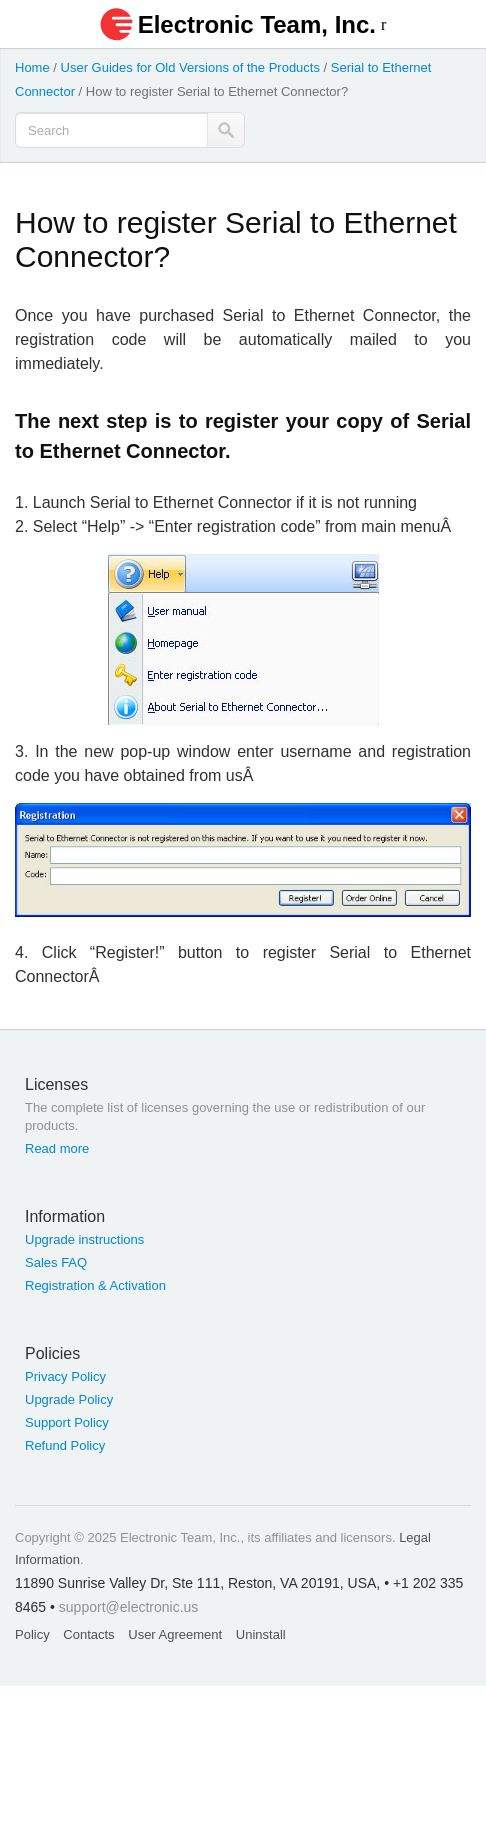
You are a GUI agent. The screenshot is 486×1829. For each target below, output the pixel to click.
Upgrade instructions (84, 1239)
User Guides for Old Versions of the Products (190, 67)
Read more (57, 1148)
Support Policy (67, 1422)
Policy (32, 1634)
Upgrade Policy (69, 1399)
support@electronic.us (129, 1607)
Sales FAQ (56, 1262)
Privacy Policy (65, 1376)
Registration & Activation (95, 1285)
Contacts (88, 1634)
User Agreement (175, 1634)
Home (32, 67)
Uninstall (261, 1634)
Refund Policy (65, 1445)
